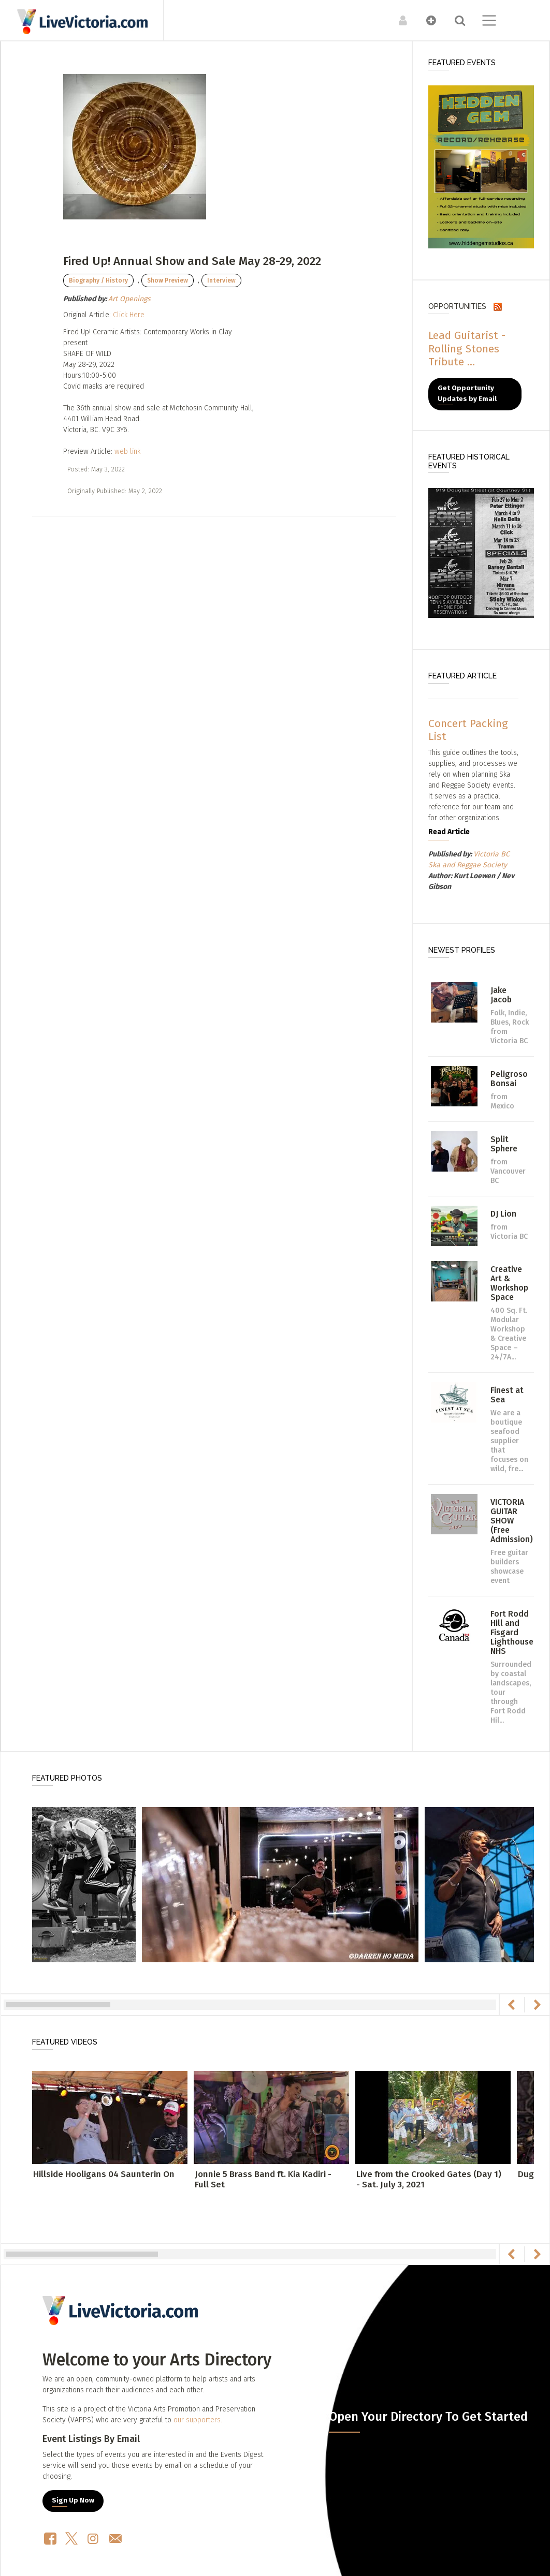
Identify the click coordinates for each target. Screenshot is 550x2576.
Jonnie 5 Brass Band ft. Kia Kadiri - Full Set (263, 2179)
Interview (221, 280)
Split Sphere (503, 1143)
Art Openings (129, 298)
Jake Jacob (501, 994)
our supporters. (197, 2420)
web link (127, 451)
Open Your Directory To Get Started (428, 2416)
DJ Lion (503, 1214)
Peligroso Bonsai (509, 1078)
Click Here (128, 314)
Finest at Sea (507, 1394)
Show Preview (167, 280)
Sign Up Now (73, 2500)
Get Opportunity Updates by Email (467, 393)
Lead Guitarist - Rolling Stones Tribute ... (466, 348)
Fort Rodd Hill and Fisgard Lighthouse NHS (511, 1632)
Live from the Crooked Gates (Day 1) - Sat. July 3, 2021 (428, 2179)
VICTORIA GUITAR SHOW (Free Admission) (511, 1520)
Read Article (449, 831)
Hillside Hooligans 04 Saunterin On (104, 2174)
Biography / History (98, 280)
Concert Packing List (468, 730)
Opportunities (457, 306)
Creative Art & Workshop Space (509, 1283)
